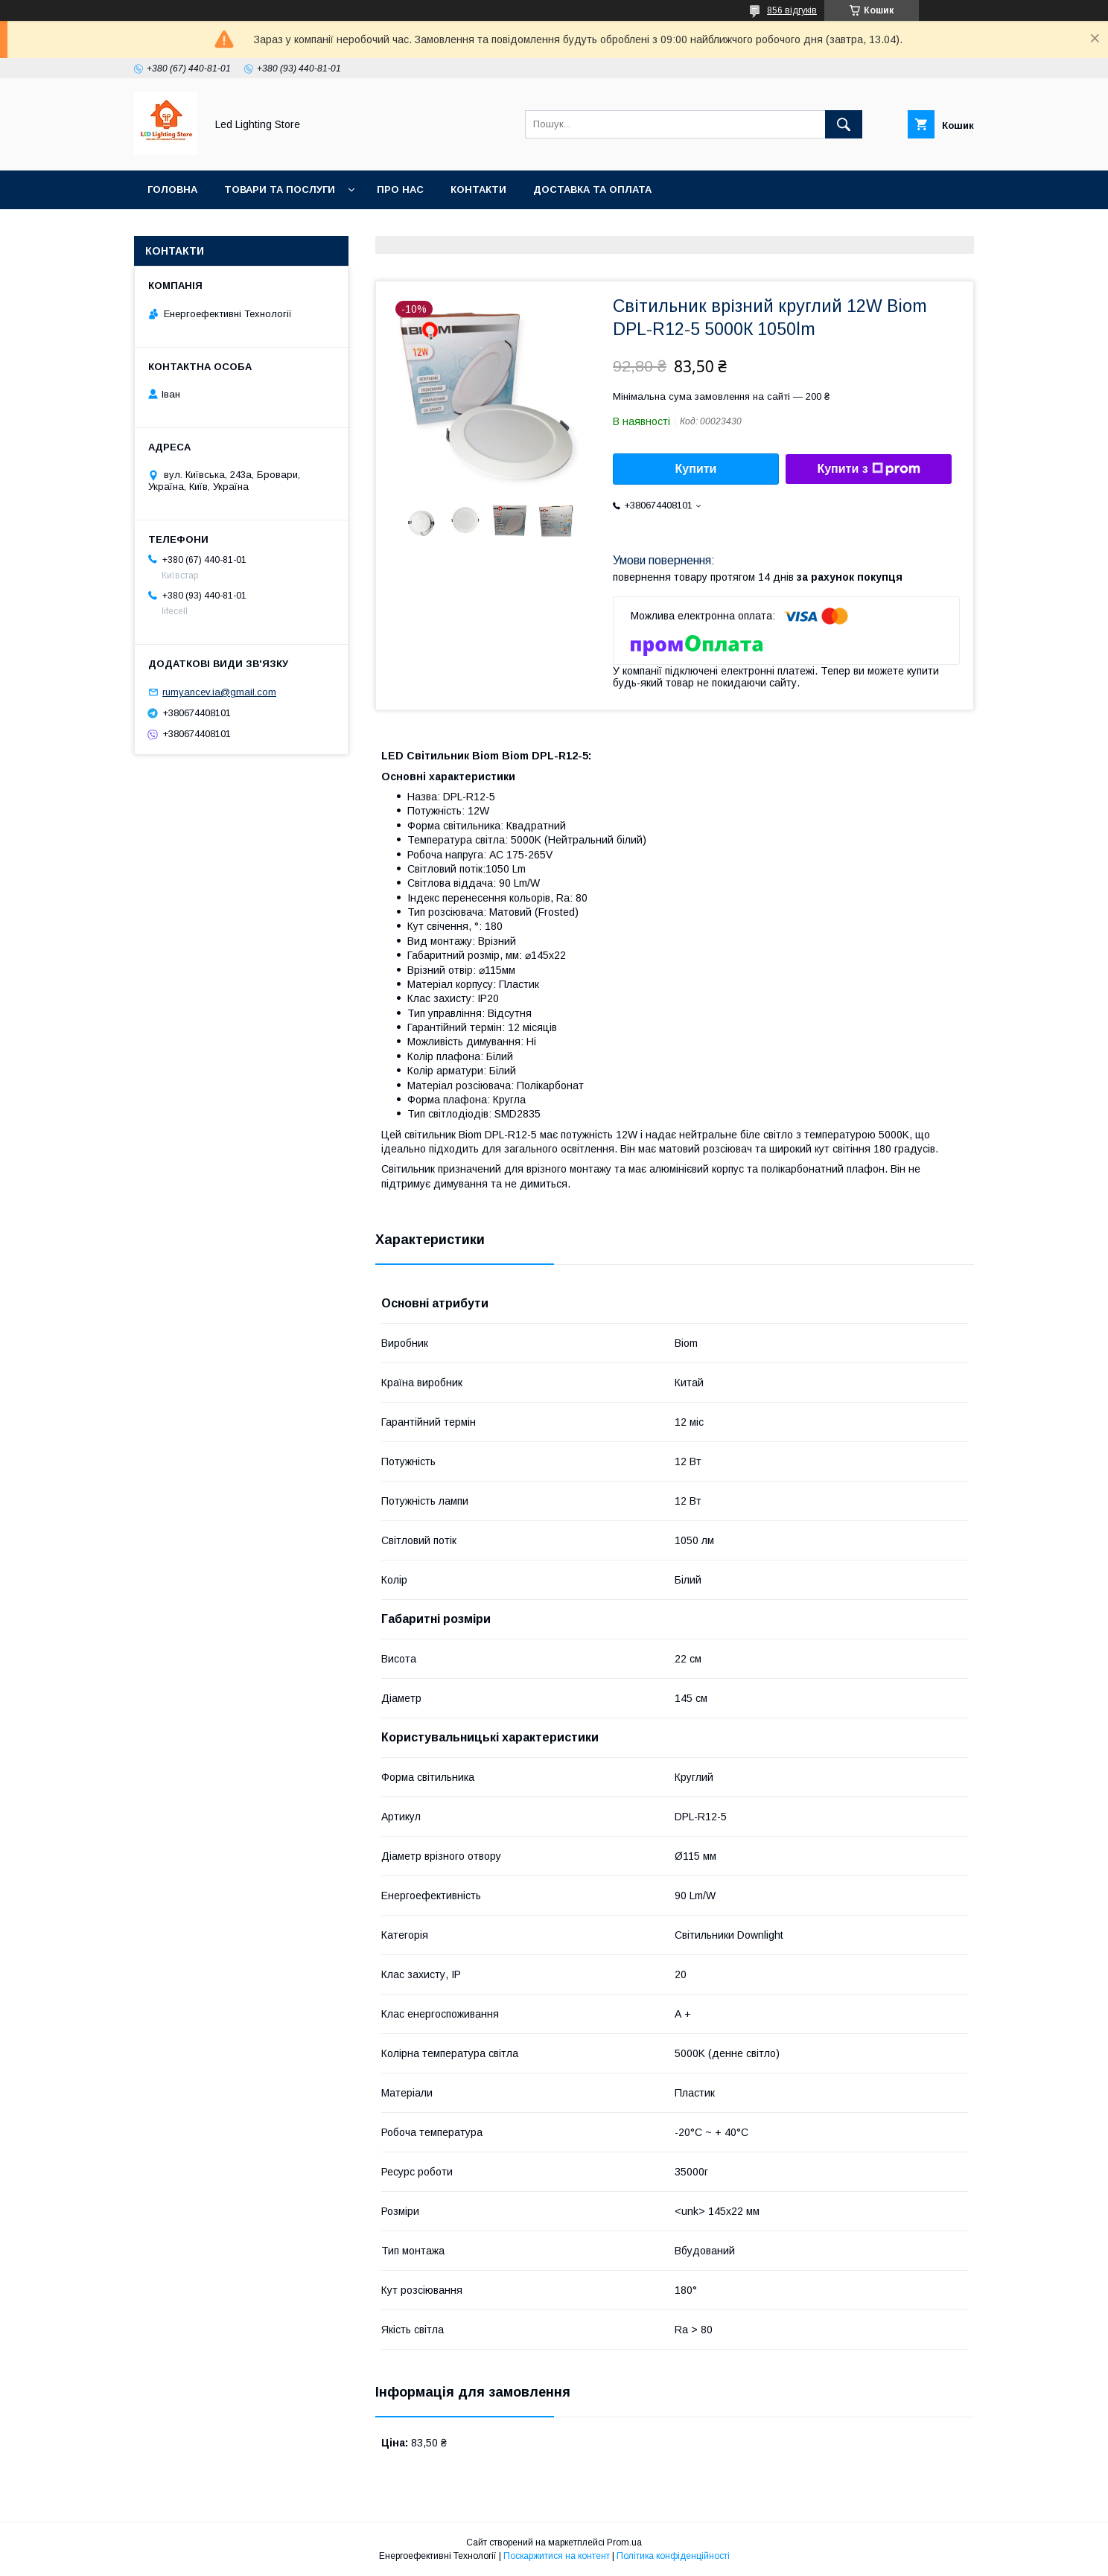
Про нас (400, 189)
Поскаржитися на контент (556, 2556)
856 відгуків (792, 10)
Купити (696, 468)
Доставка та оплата (592, 189)
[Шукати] (843, 124)
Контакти (478, 189)
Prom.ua (624, 2542)
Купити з (868, 469)
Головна (172, 189)
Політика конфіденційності (673, 2556)
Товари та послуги (279, 189)
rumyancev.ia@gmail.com (219, 692)
